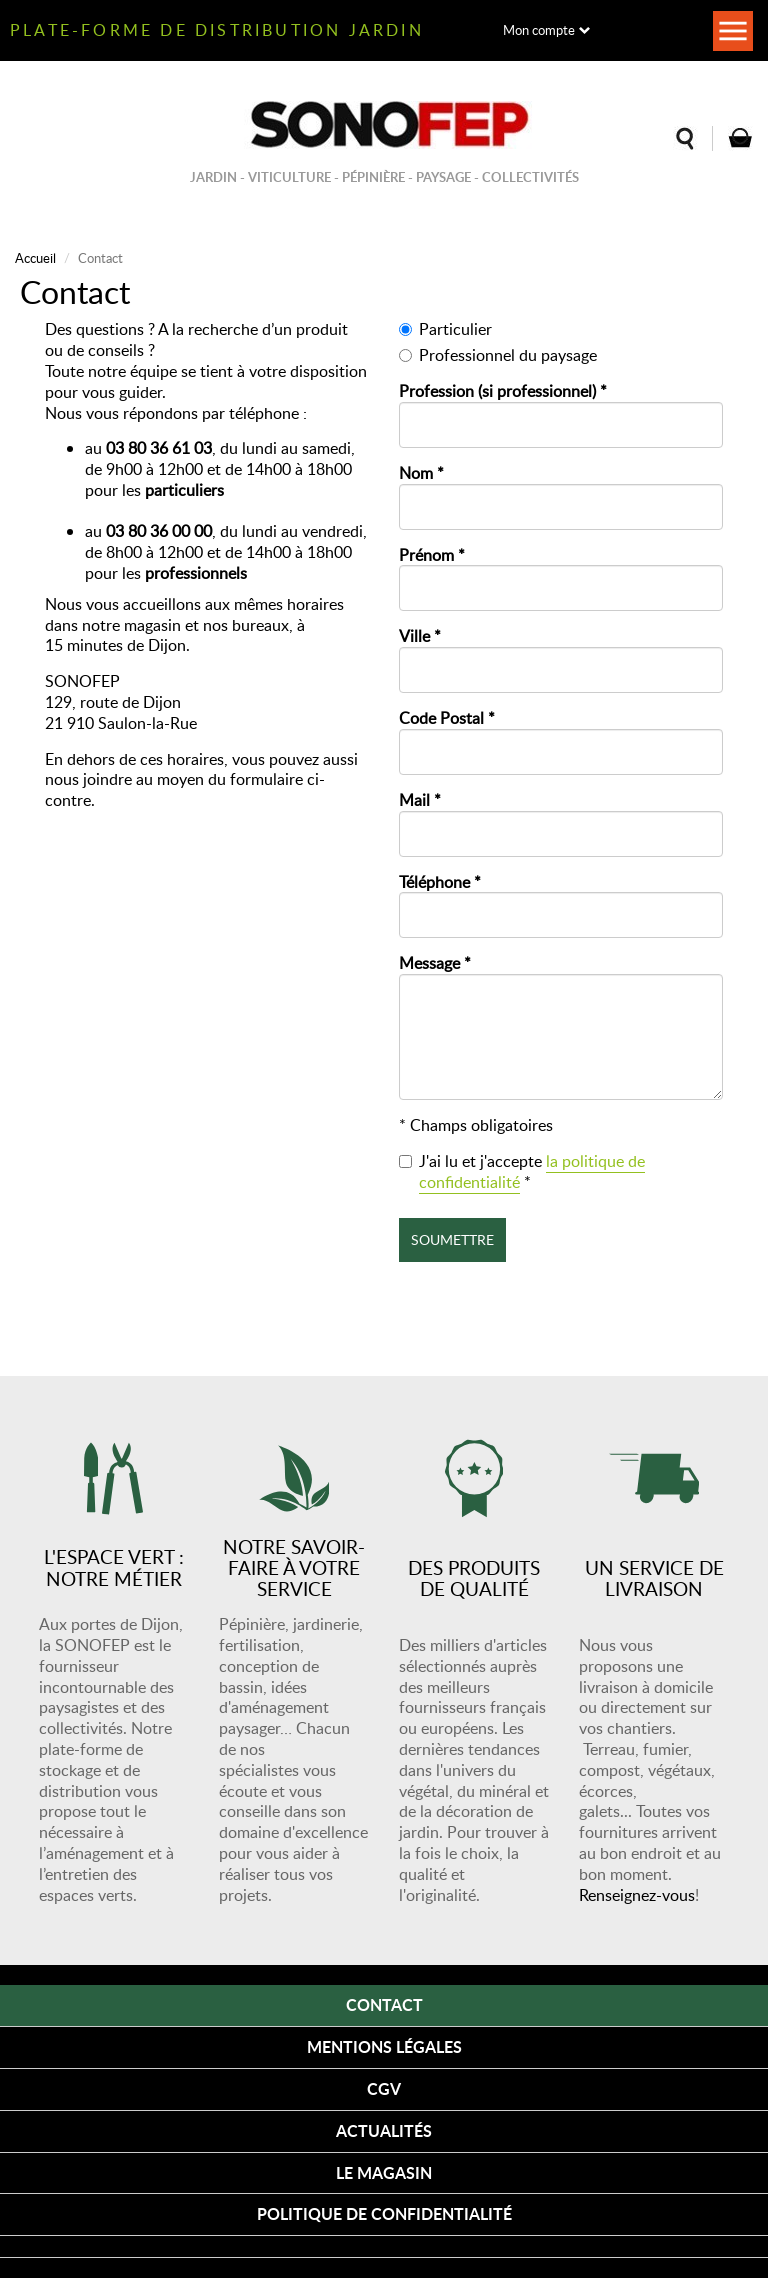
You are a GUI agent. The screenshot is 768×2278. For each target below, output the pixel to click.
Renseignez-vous (637, 1895)
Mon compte (539, 30)
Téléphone (440, 882)
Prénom (432, 555)
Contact (384, 2004)
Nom (421, 473)
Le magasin (384, 2172)
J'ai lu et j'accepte (522, 1172)
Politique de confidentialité (384, 2213)
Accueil (35, 258)
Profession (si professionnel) (503, 391)
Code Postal (447, 718)
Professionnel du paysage (498, 355)
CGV (384, 2088)
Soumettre (452, 1239)
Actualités (384, 2130)
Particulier (445, 329)
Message (435, 963)
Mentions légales (384, 2046)
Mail (420, 800)
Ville (420, 636)
